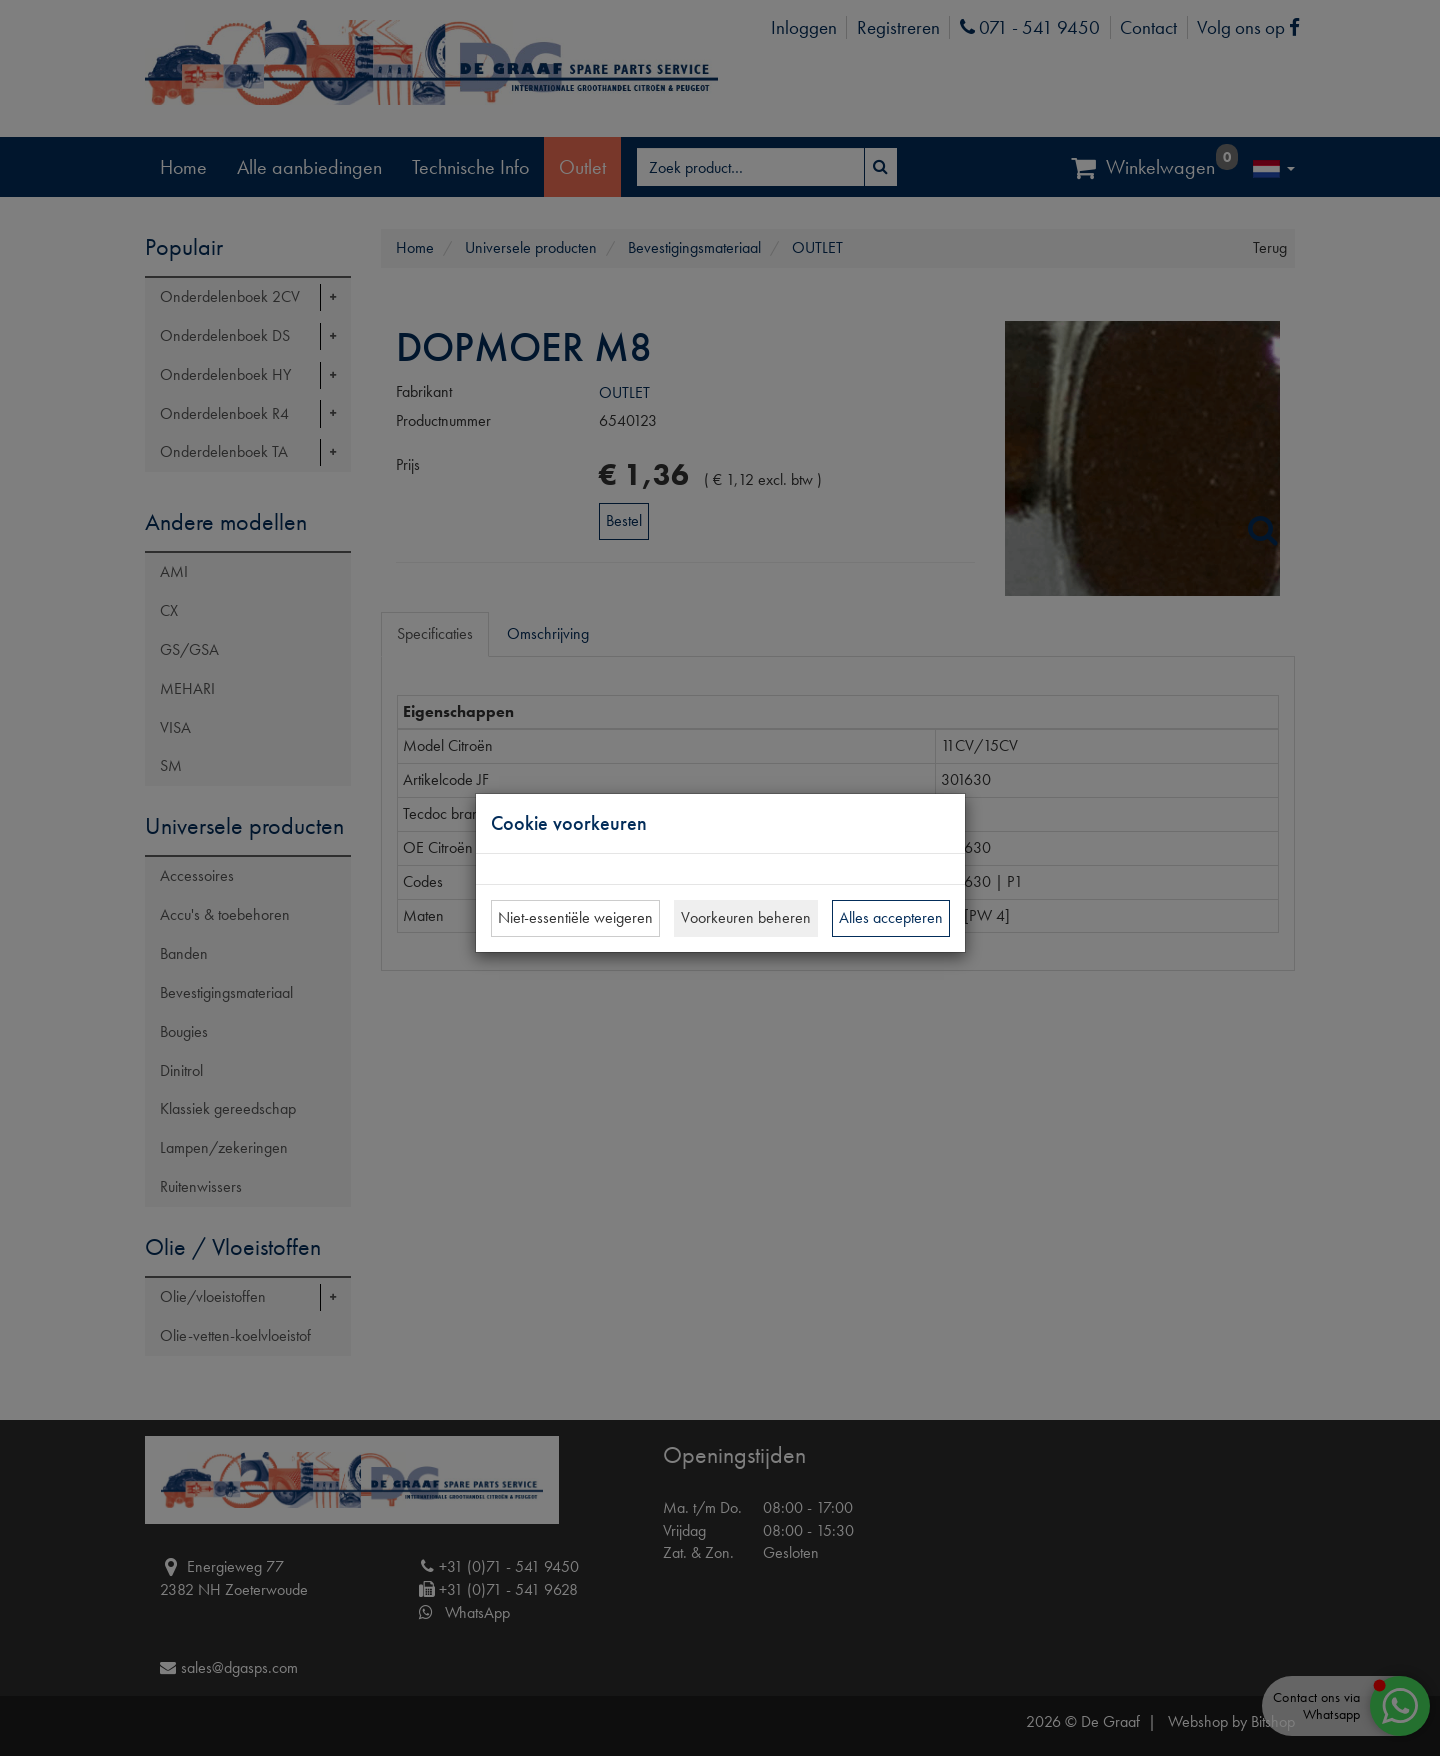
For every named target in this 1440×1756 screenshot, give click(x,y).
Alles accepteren (891, 917)
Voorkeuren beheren (746, 917)
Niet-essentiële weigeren (575, 917)
